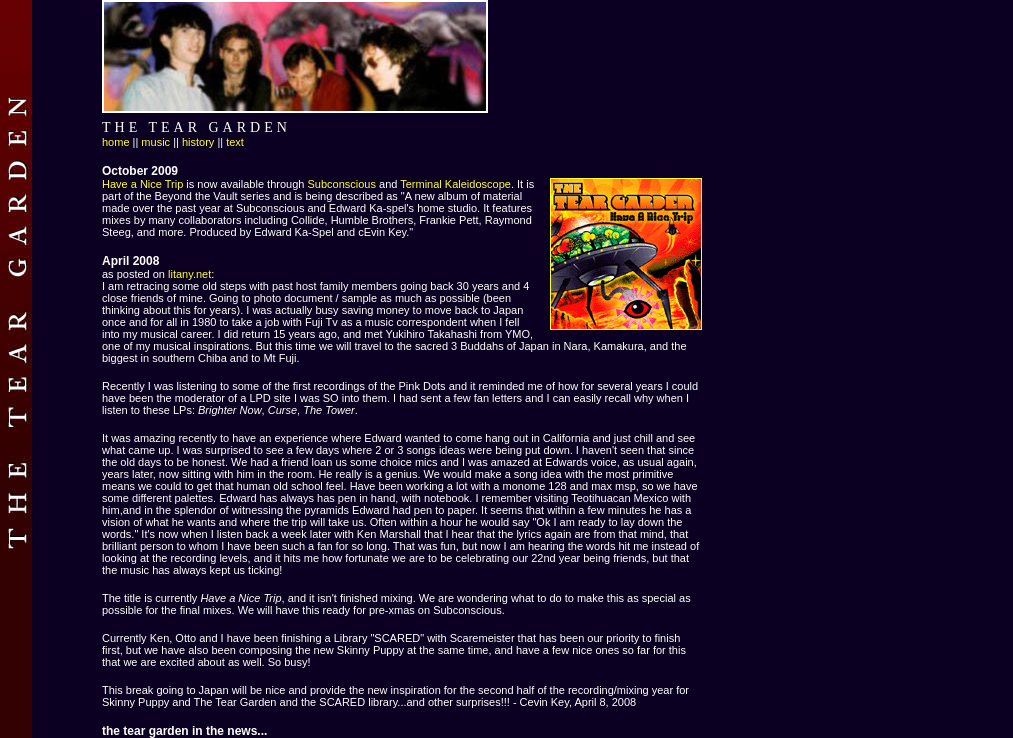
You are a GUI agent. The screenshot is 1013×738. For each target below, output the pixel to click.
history (198, 142)
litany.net (189, 274)
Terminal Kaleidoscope (455, 184)
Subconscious (341, 184)
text (235, 142)
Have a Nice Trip (142, 184)
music (155, 142)
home (116, 142)
